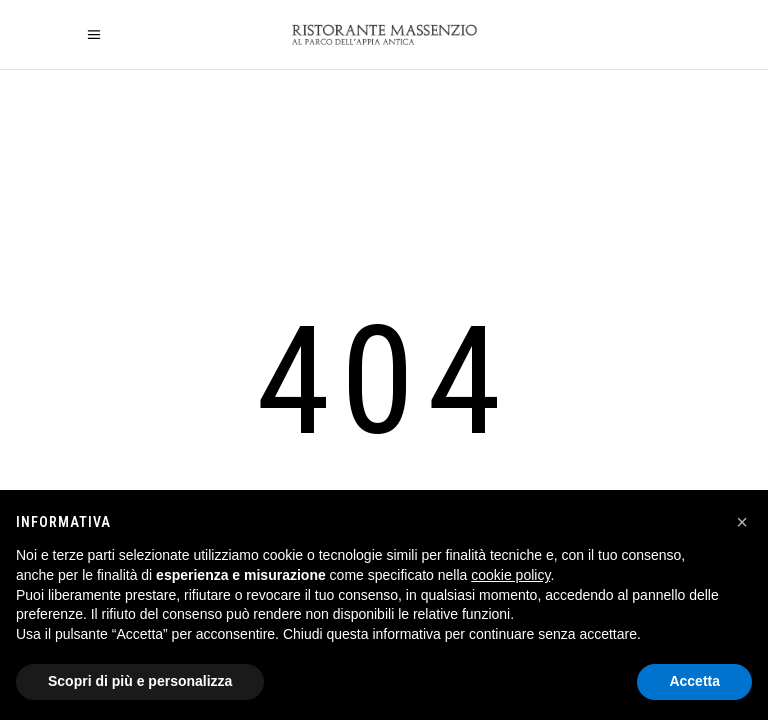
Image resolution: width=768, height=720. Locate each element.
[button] (742, 522)
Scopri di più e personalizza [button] (140, 681)
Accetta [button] (694, 681)
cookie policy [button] (510, 575)
